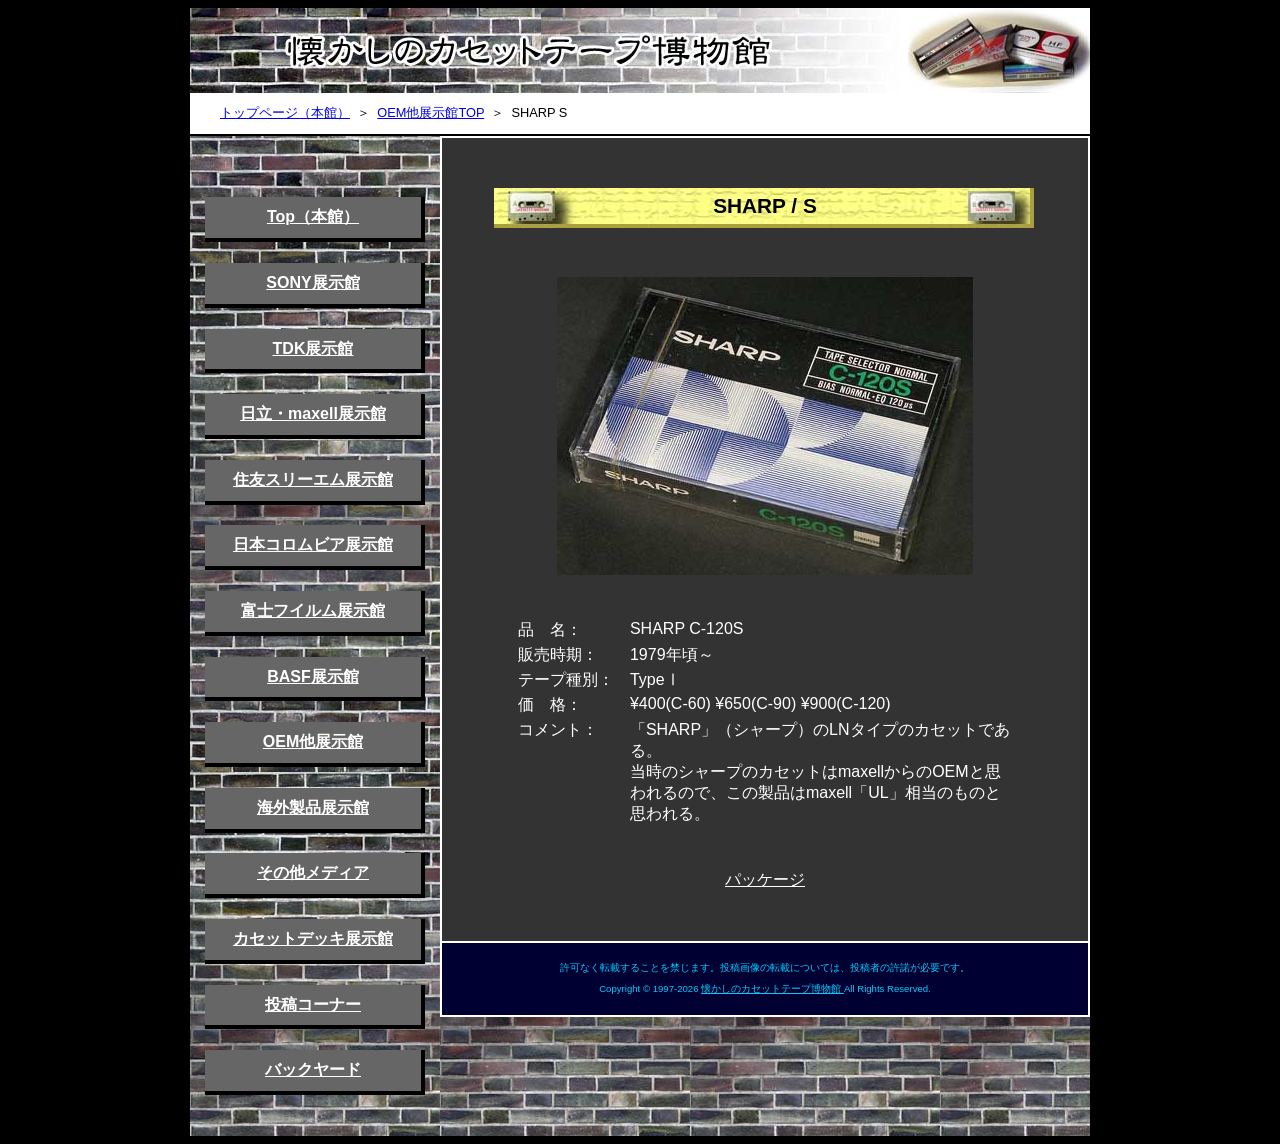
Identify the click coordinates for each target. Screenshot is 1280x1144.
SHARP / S (765, 205)
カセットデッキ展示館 (313, 938)
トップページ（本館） (285, 112)
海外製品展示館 (313, 807)
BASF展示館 (313, 676)
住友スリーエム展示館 (313, 479)
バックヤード (313, 1069)
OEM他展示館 (313, 741)
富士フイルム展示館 (313, 610)
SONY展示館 (312, 282)
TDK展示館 (313, 348)
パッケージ (765, 879)
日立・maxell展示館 (313, 413)
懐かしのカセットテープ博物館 (772, 988)
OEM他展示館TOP (430, 112)
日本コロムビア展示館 (313, 544)
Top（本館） (313, 216)
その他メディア (313, 872)
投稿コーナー (313, 1004)
